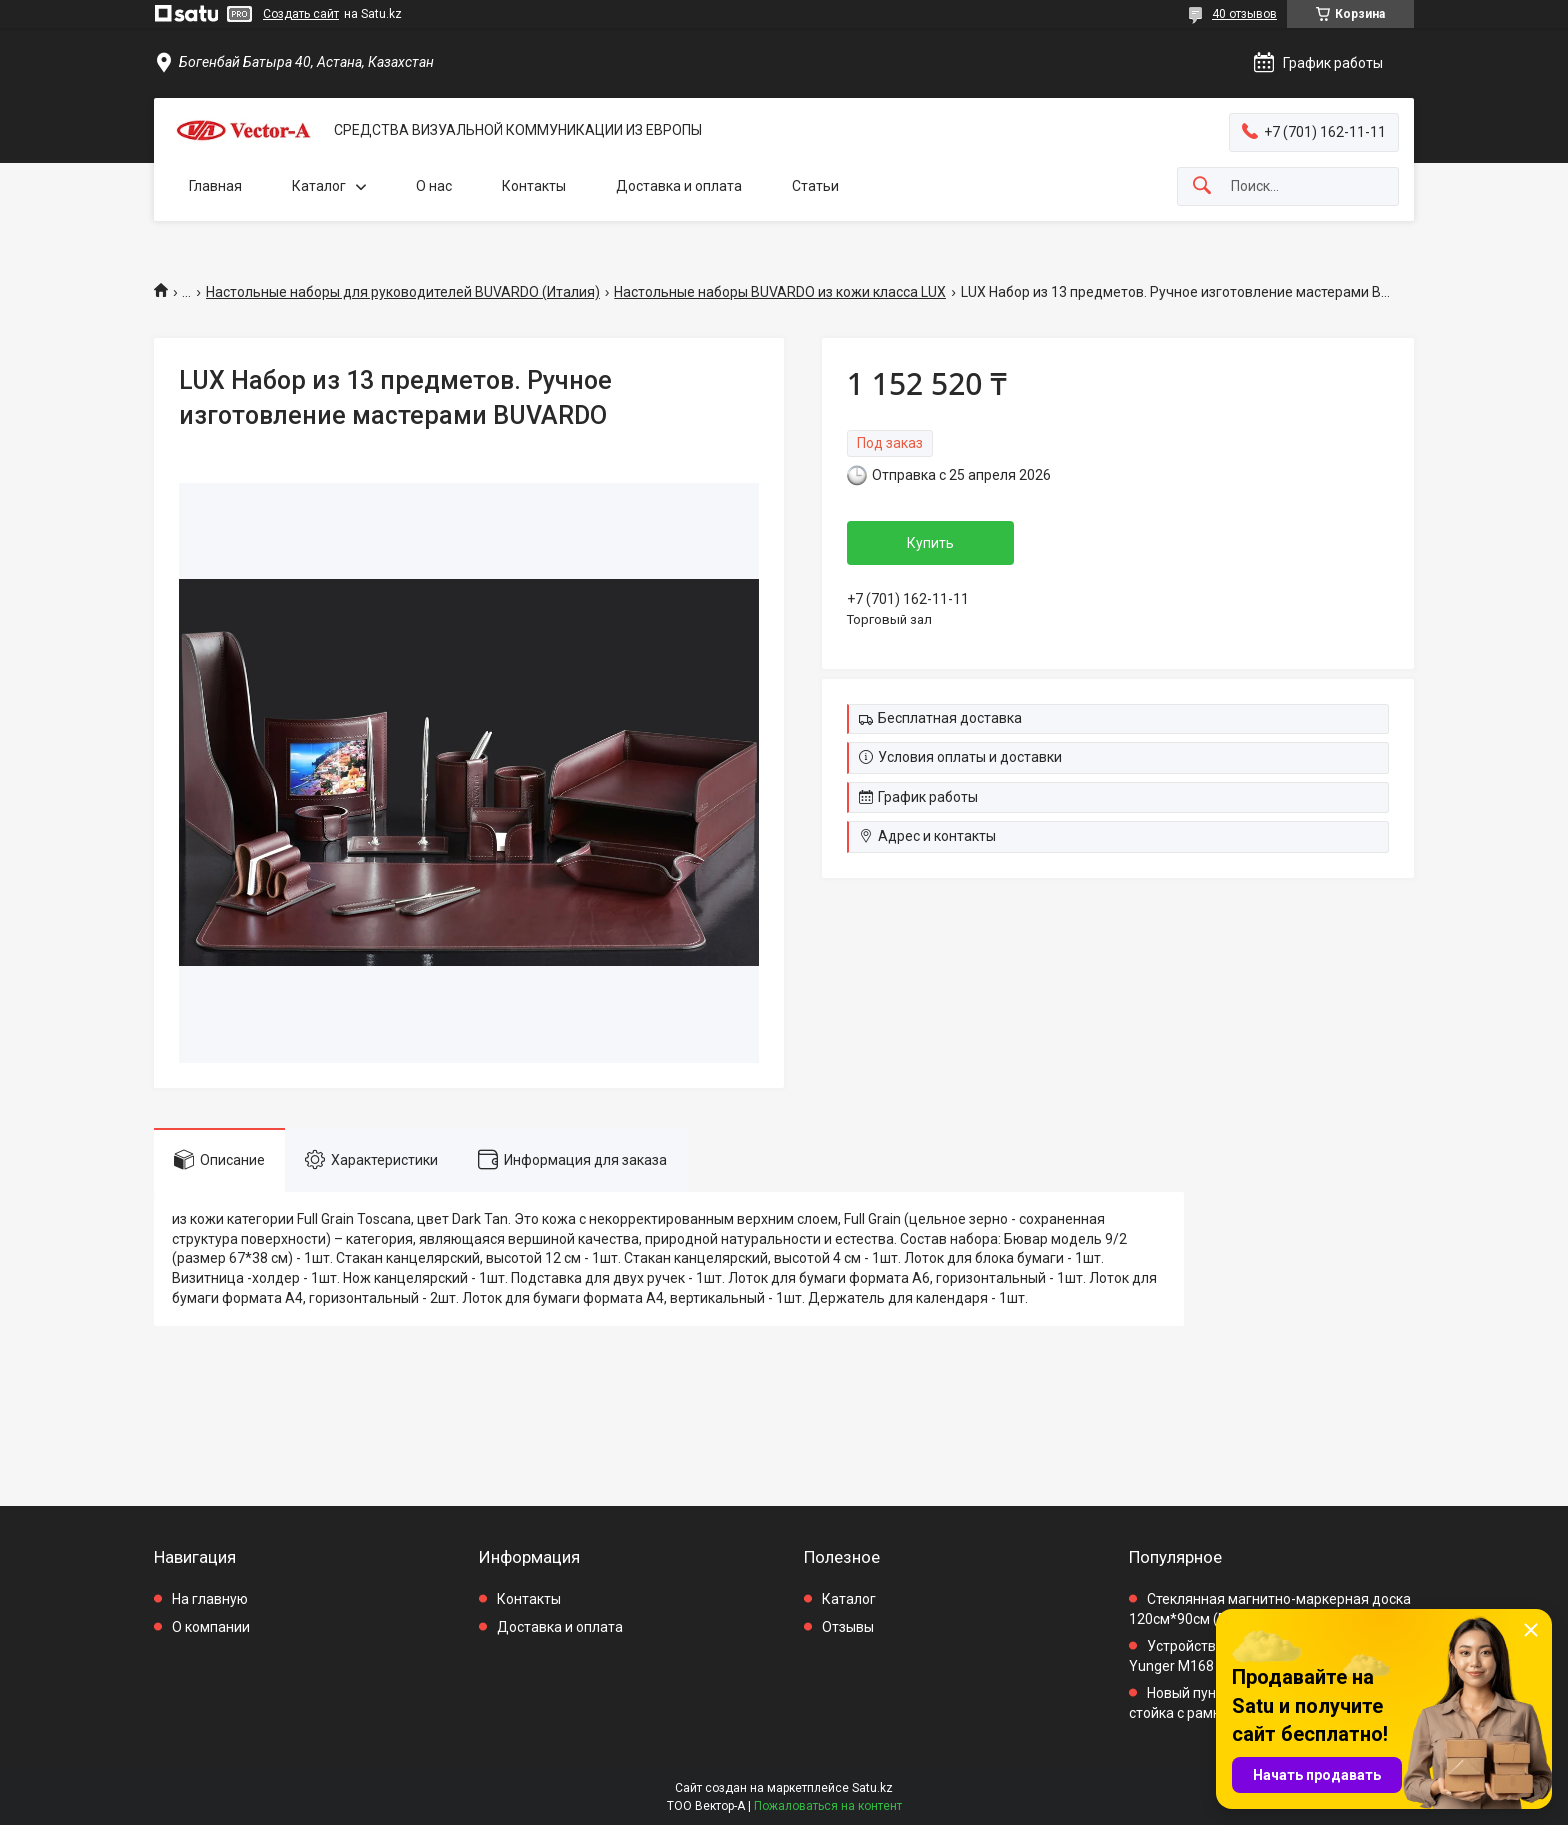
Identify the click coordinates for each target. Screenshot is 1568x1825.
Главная (215, 186)
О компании (211, 1627)
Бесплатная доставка (950, 718)
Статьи (815, 186)
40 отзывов (1244, 14)
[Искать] (1202, 186)
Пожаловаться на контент (828, 1806)
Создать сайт (301, 14)
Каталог (319, 186)
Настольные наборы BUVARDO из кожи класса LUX (780, 292)
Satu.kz (872, 1788)
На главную (210, 1599)
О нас (434, 186)
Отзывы (848, 1627)
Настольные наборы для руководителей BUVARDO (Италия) (403, 292)
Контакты (534, 186)
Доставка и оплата (679, 186)
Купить (930, 543)
